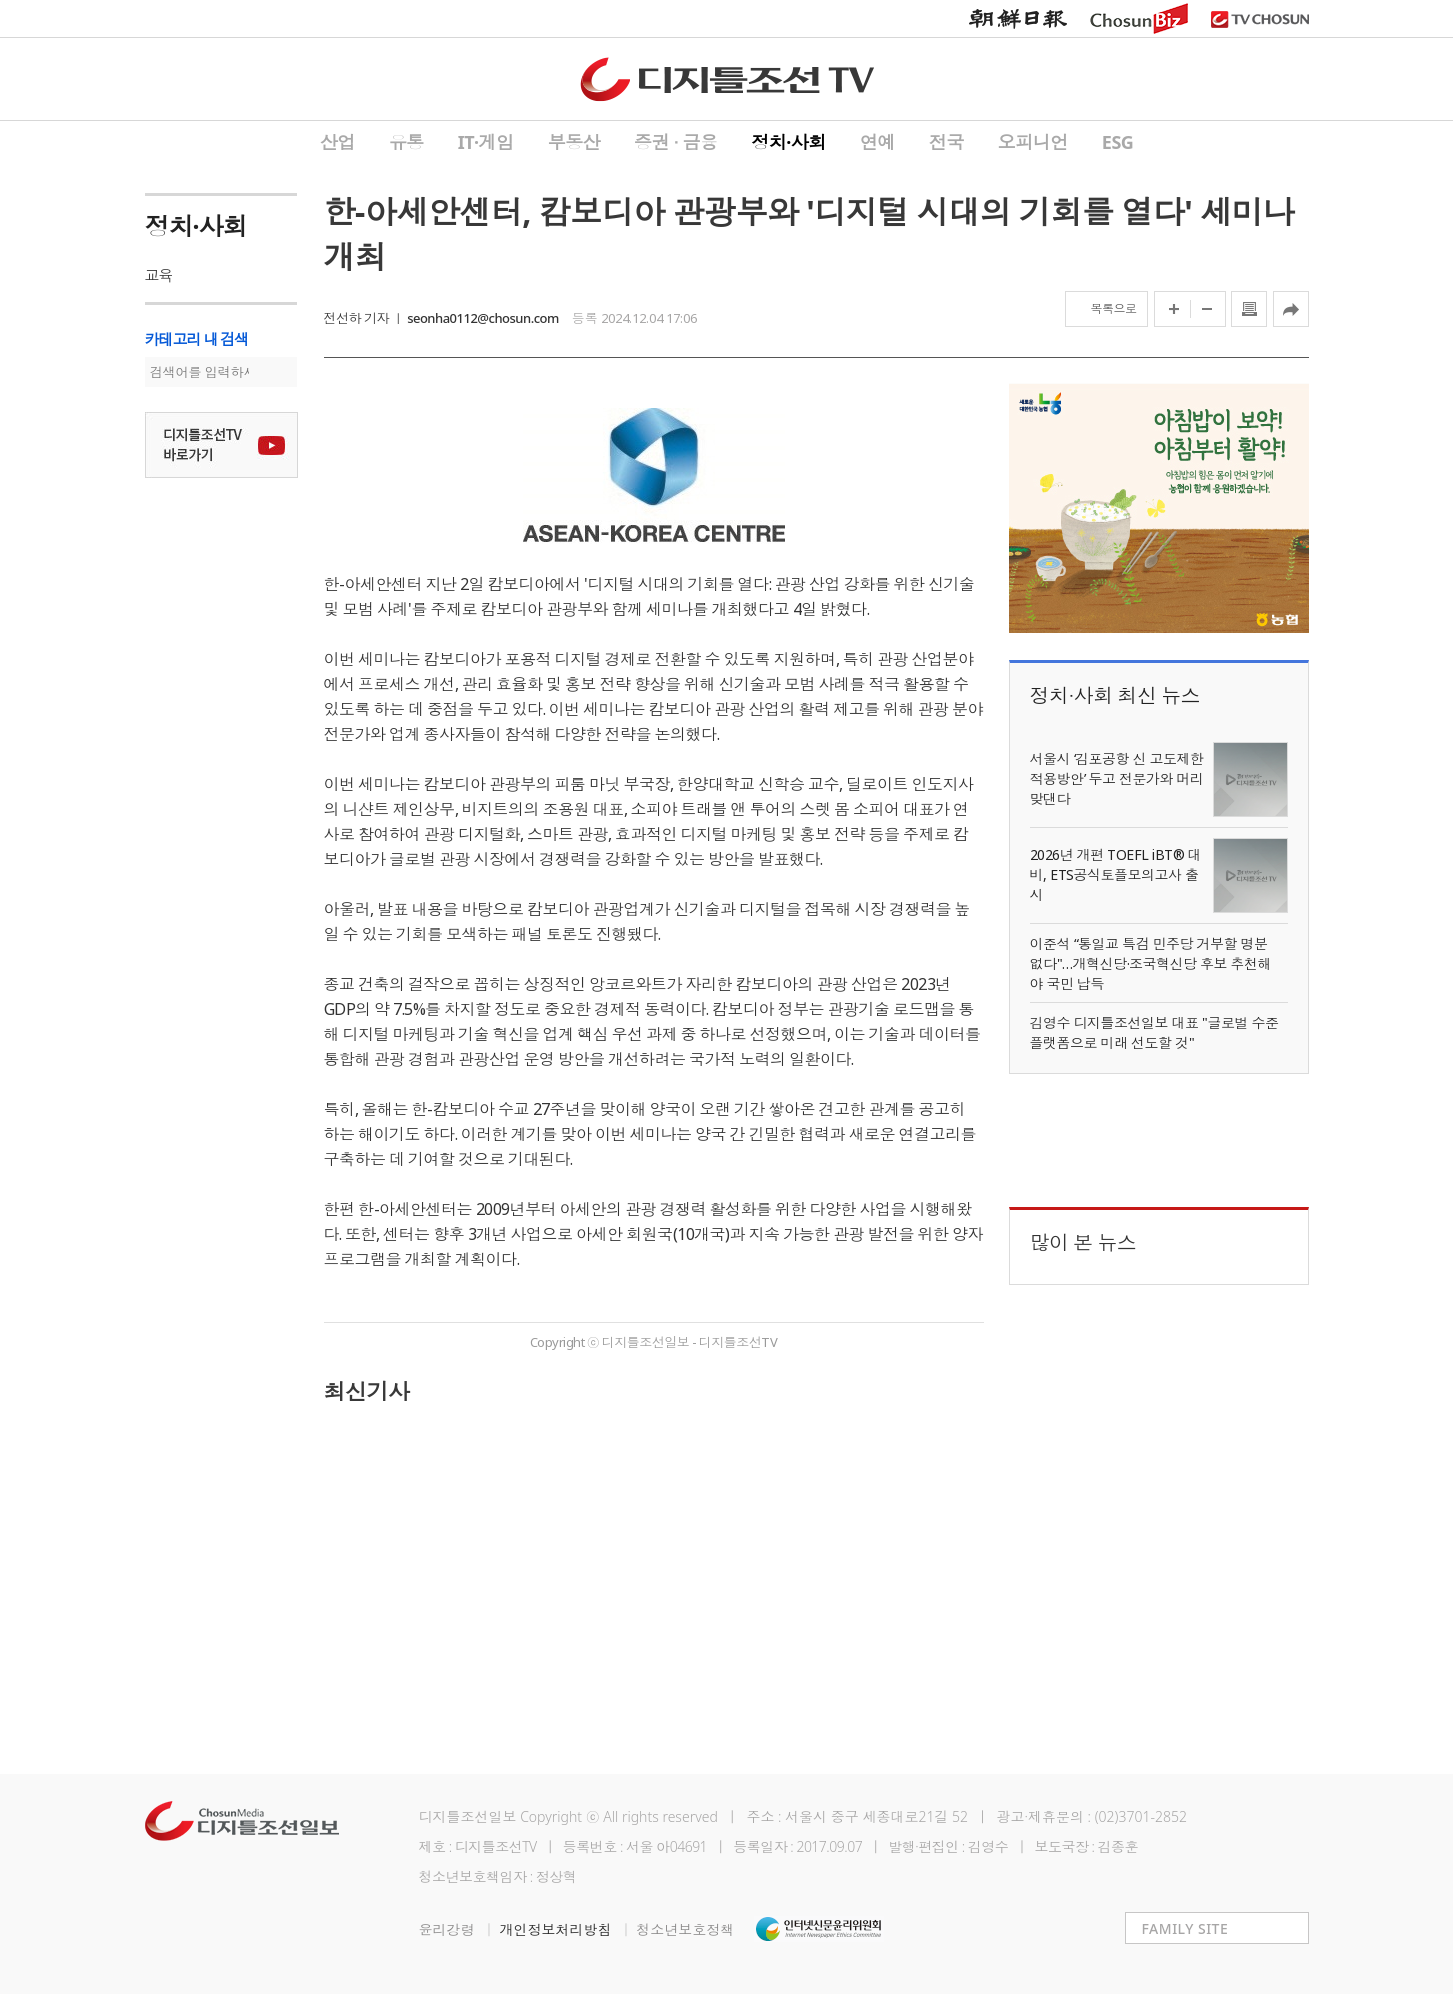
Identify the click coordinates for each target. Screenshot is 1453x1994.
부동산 (574, 142)
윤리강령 (459, 1929)
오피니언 (1033, 142)
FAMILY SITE (1185, 1928)
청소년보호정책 (685, 1929)
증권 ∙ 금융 (675, 142)
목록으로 (1114, 308)
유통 (406, 142)
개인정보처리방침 (567, 1929)
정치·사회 (788, 142)
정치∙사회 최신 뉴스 (1115, 695)
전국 (946, 142)
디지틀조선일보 (468, 1816)
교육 (159, 275)
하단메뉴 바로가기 (0, 0)
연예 (877, 142)
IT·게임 (486, 142)
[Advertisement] (654, 1577)
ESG (1118, 142)
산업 (337, 142)
